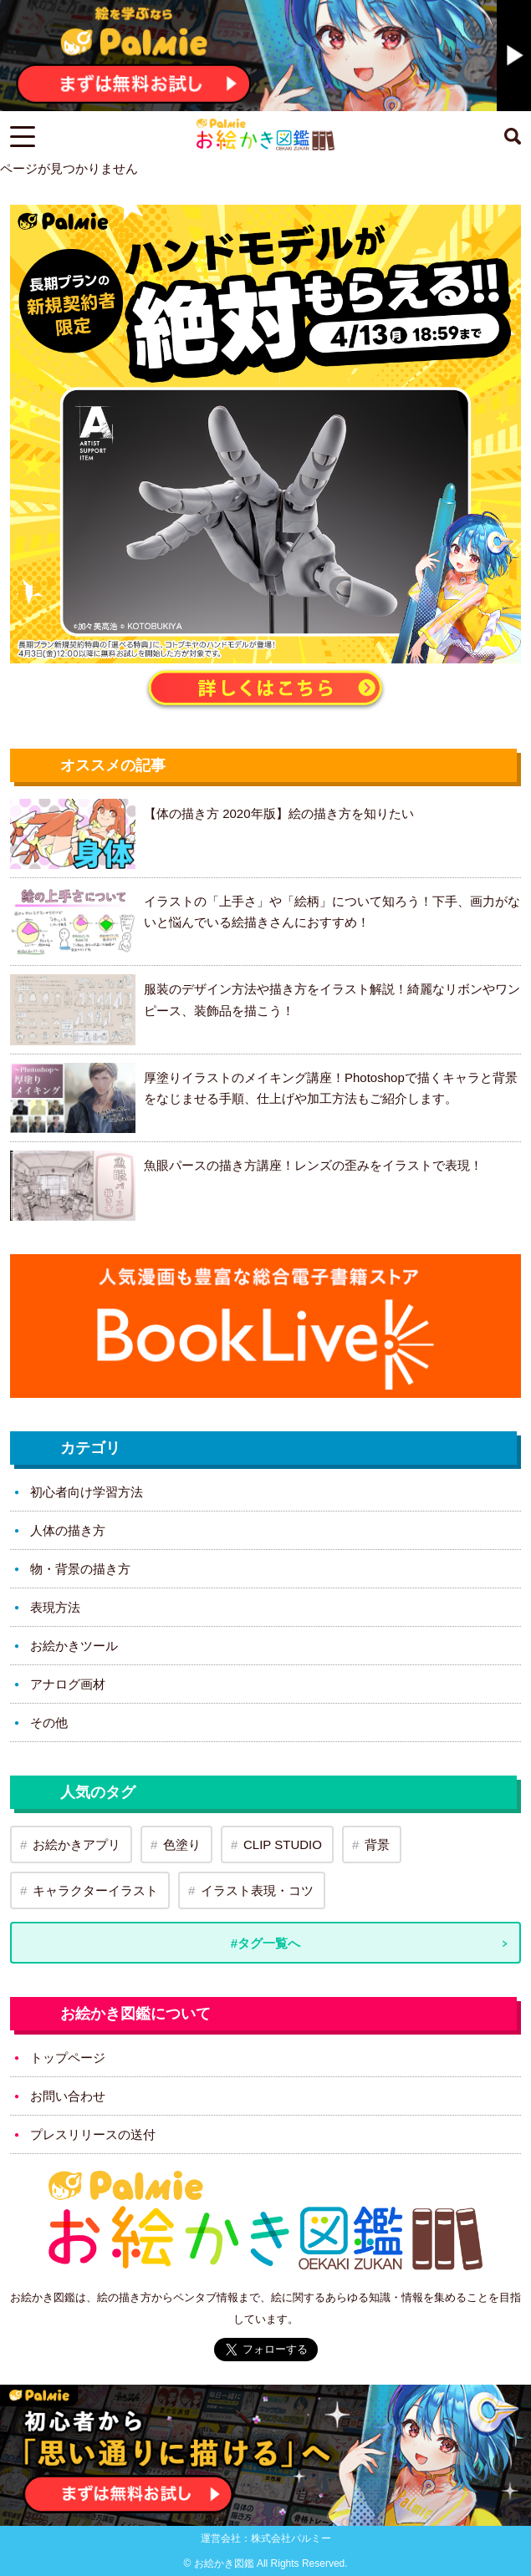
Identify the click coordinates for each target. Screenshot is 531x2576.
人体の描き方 (67, 1530)
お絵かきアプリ (76, 1844)
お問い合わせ (67, 2096)
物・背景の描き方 (80, 1569)
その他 (49, 1722)
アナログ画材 (67, 1684)
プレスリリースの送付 (93, 2134)
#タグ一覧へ (265, 1943)
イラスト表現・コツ (257, 1890)
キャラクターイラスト (95, 1890)
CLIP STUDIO (282, 1844)
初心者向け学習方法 (86, 1492)
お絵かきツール (74, 1646)
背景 (377, 1844)
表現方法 (55, 1607)
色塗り (182, 1844)
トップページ (67, 2057)
